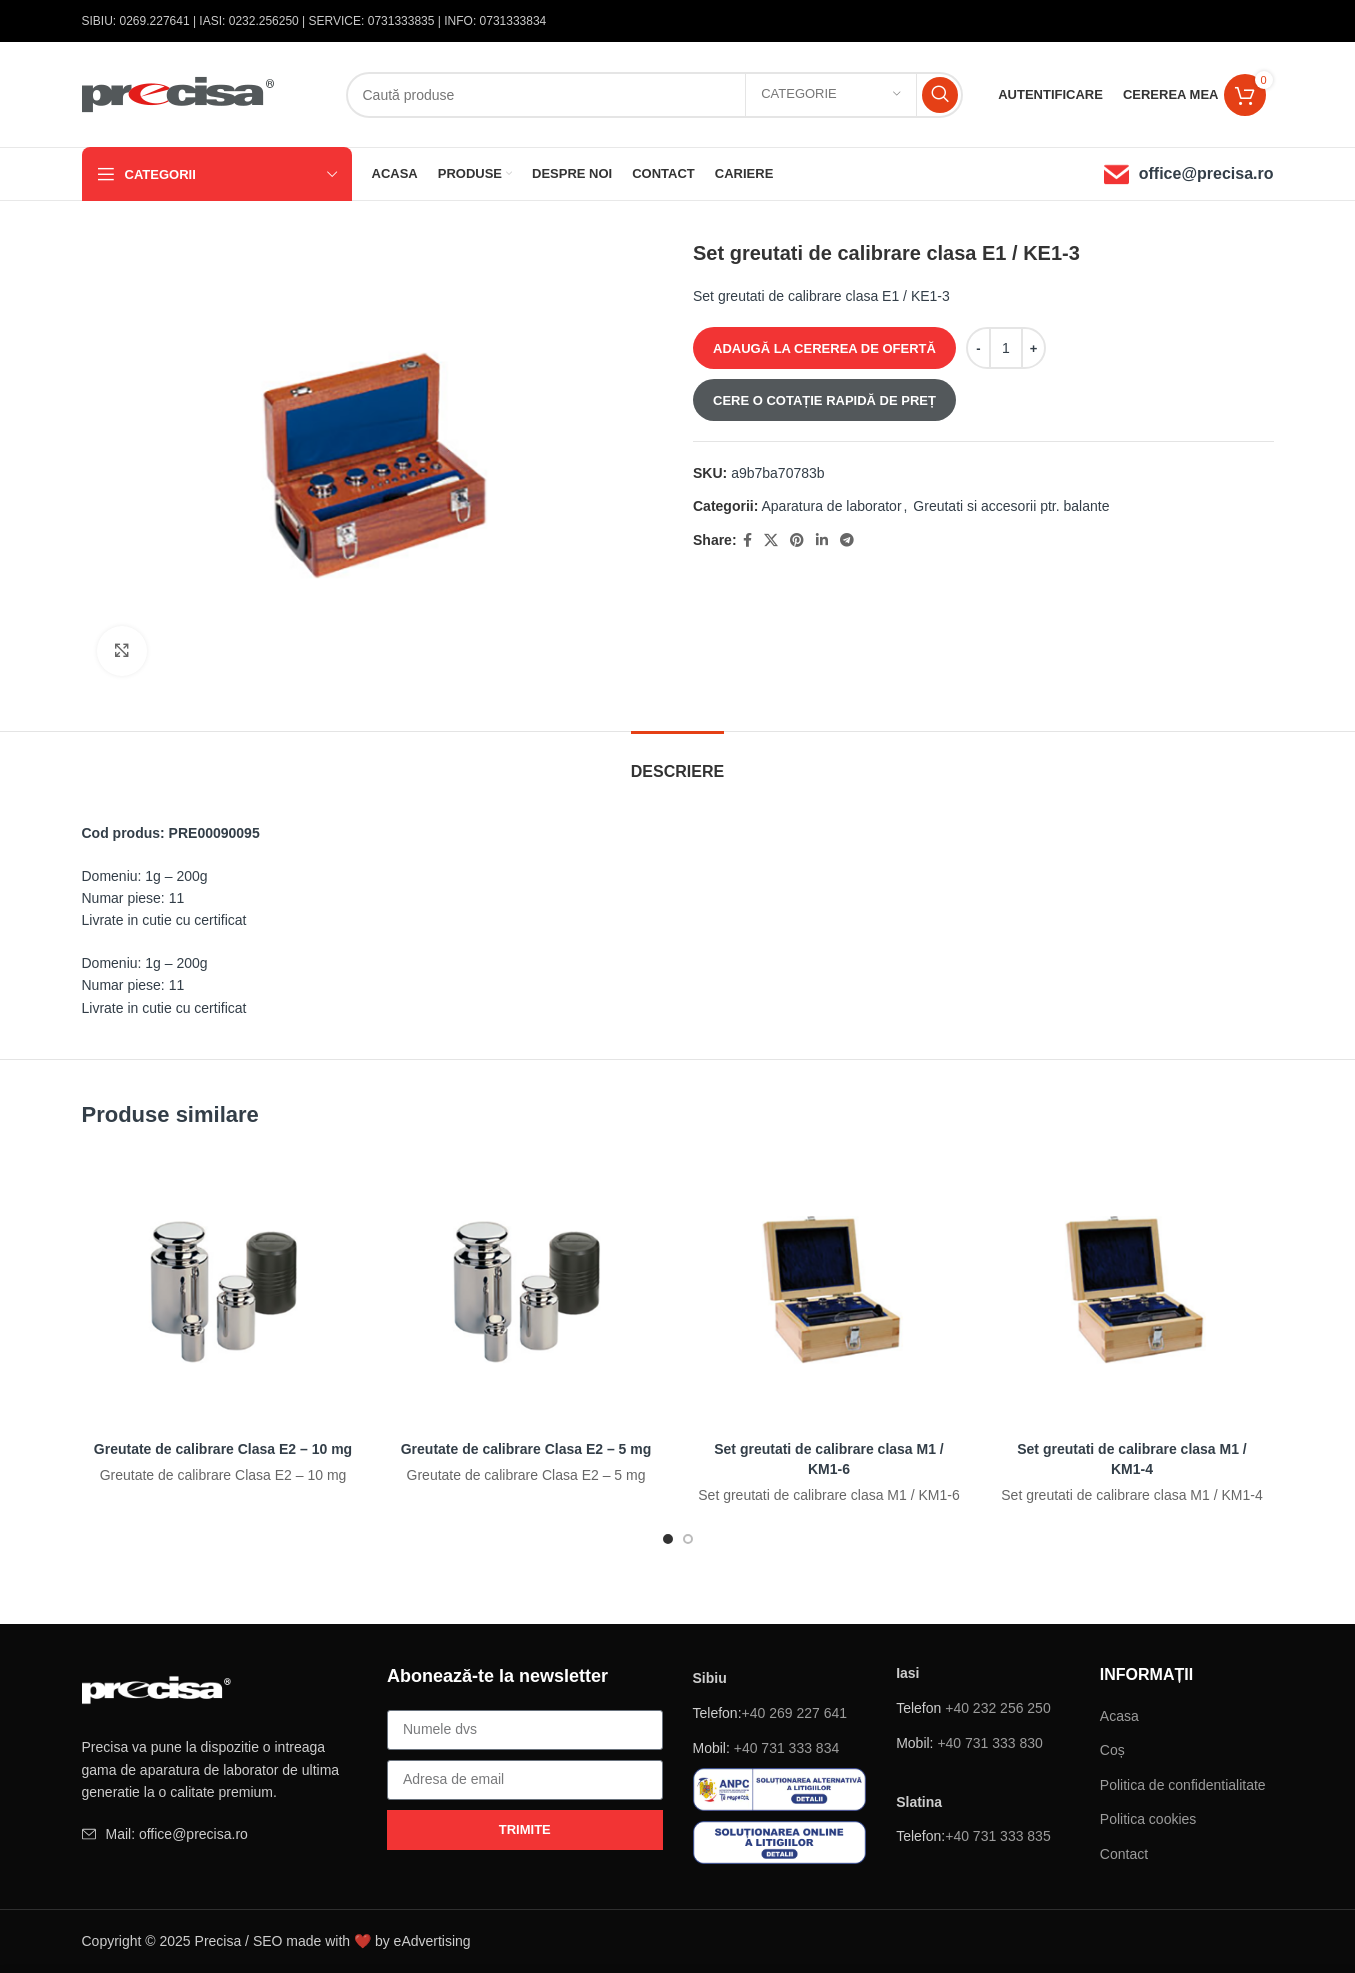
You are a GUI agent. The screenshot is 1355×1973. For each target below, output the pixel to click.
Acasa (1119, 1716)
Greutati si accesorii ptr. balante (1011, 506)
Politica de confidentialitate (1183, 1785)
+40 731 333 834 (787, 1748)
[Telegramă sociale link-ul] (846, 540)
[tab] (677, 761)
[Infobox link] (1189, 174)
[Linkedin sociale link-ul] (821, 540)
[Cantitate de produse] (1005, 348)
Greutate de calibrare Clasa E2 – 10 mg (223, 1449)
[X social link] (770, 540)
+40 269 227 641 (795, 1713)
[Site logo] (179, 93)
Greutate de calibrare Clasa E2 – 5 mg (526, 1449)
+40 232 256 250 (998, 1708)
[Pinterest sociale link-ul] (796, 540)
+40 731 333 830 (990, 1743)
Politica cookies (1148, 1819)
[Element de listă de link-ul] (220, 1834)
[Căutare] (655, 95)
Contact (1124, 1854)
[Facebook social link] (746, 540)
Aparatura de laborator (831, 506)
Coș (1112, 1750)
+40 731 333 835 (998, 1836)
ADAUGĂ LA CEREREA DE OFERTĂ (824, 348)
